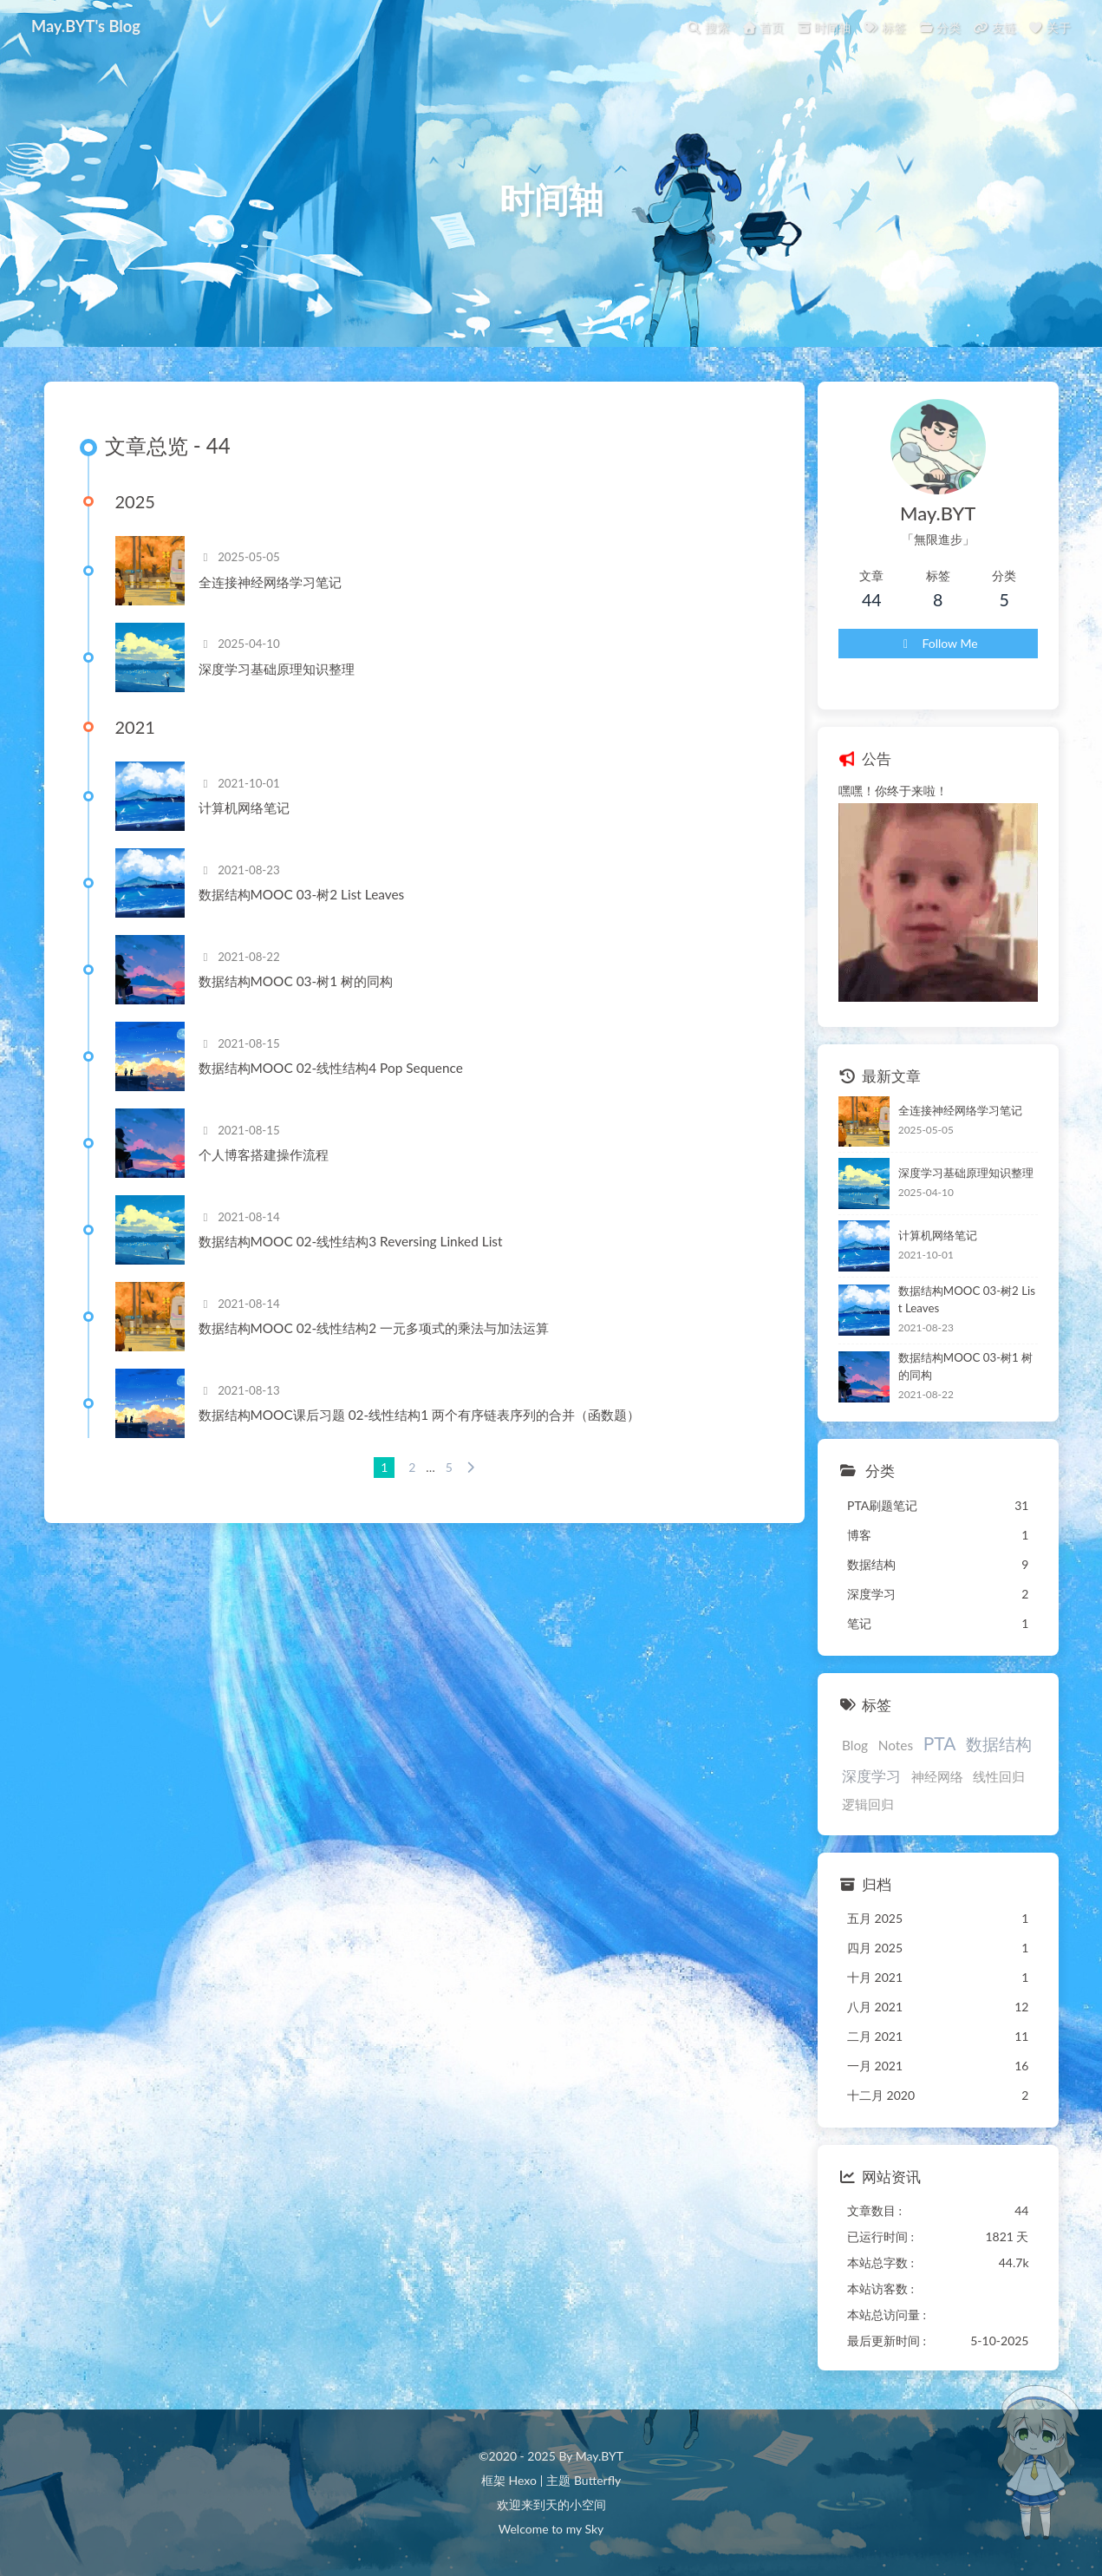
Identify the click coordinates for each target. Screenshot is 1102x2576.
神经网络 (937, 1776)
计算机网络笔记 (244, 807)
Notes (895, 1745)
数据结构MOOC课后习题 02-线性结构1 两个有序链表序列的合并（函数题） (420, 1414)
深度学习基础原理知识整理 (277, 669)
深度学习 (871, 1776)
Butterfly (597, 2480)
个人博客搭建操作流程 (264, 1154)
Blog (855, 1745)
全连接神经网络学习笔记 (270, 582)
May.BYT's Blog (85, 26)
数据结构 (999, 1744)
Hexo (522, 2480)
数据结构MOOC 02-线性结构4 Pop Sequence (331, 1068)
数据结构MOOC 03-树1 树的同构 (296, 981)
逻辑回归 (868, 1804)
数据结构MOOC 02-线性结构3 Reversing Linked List (351, 1241)
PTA (939, 1743)
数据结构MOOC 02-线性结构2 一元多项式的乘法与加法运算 (374, 1328)
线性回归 (999, 1776)
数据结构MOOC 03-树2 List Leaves (302, 894)
